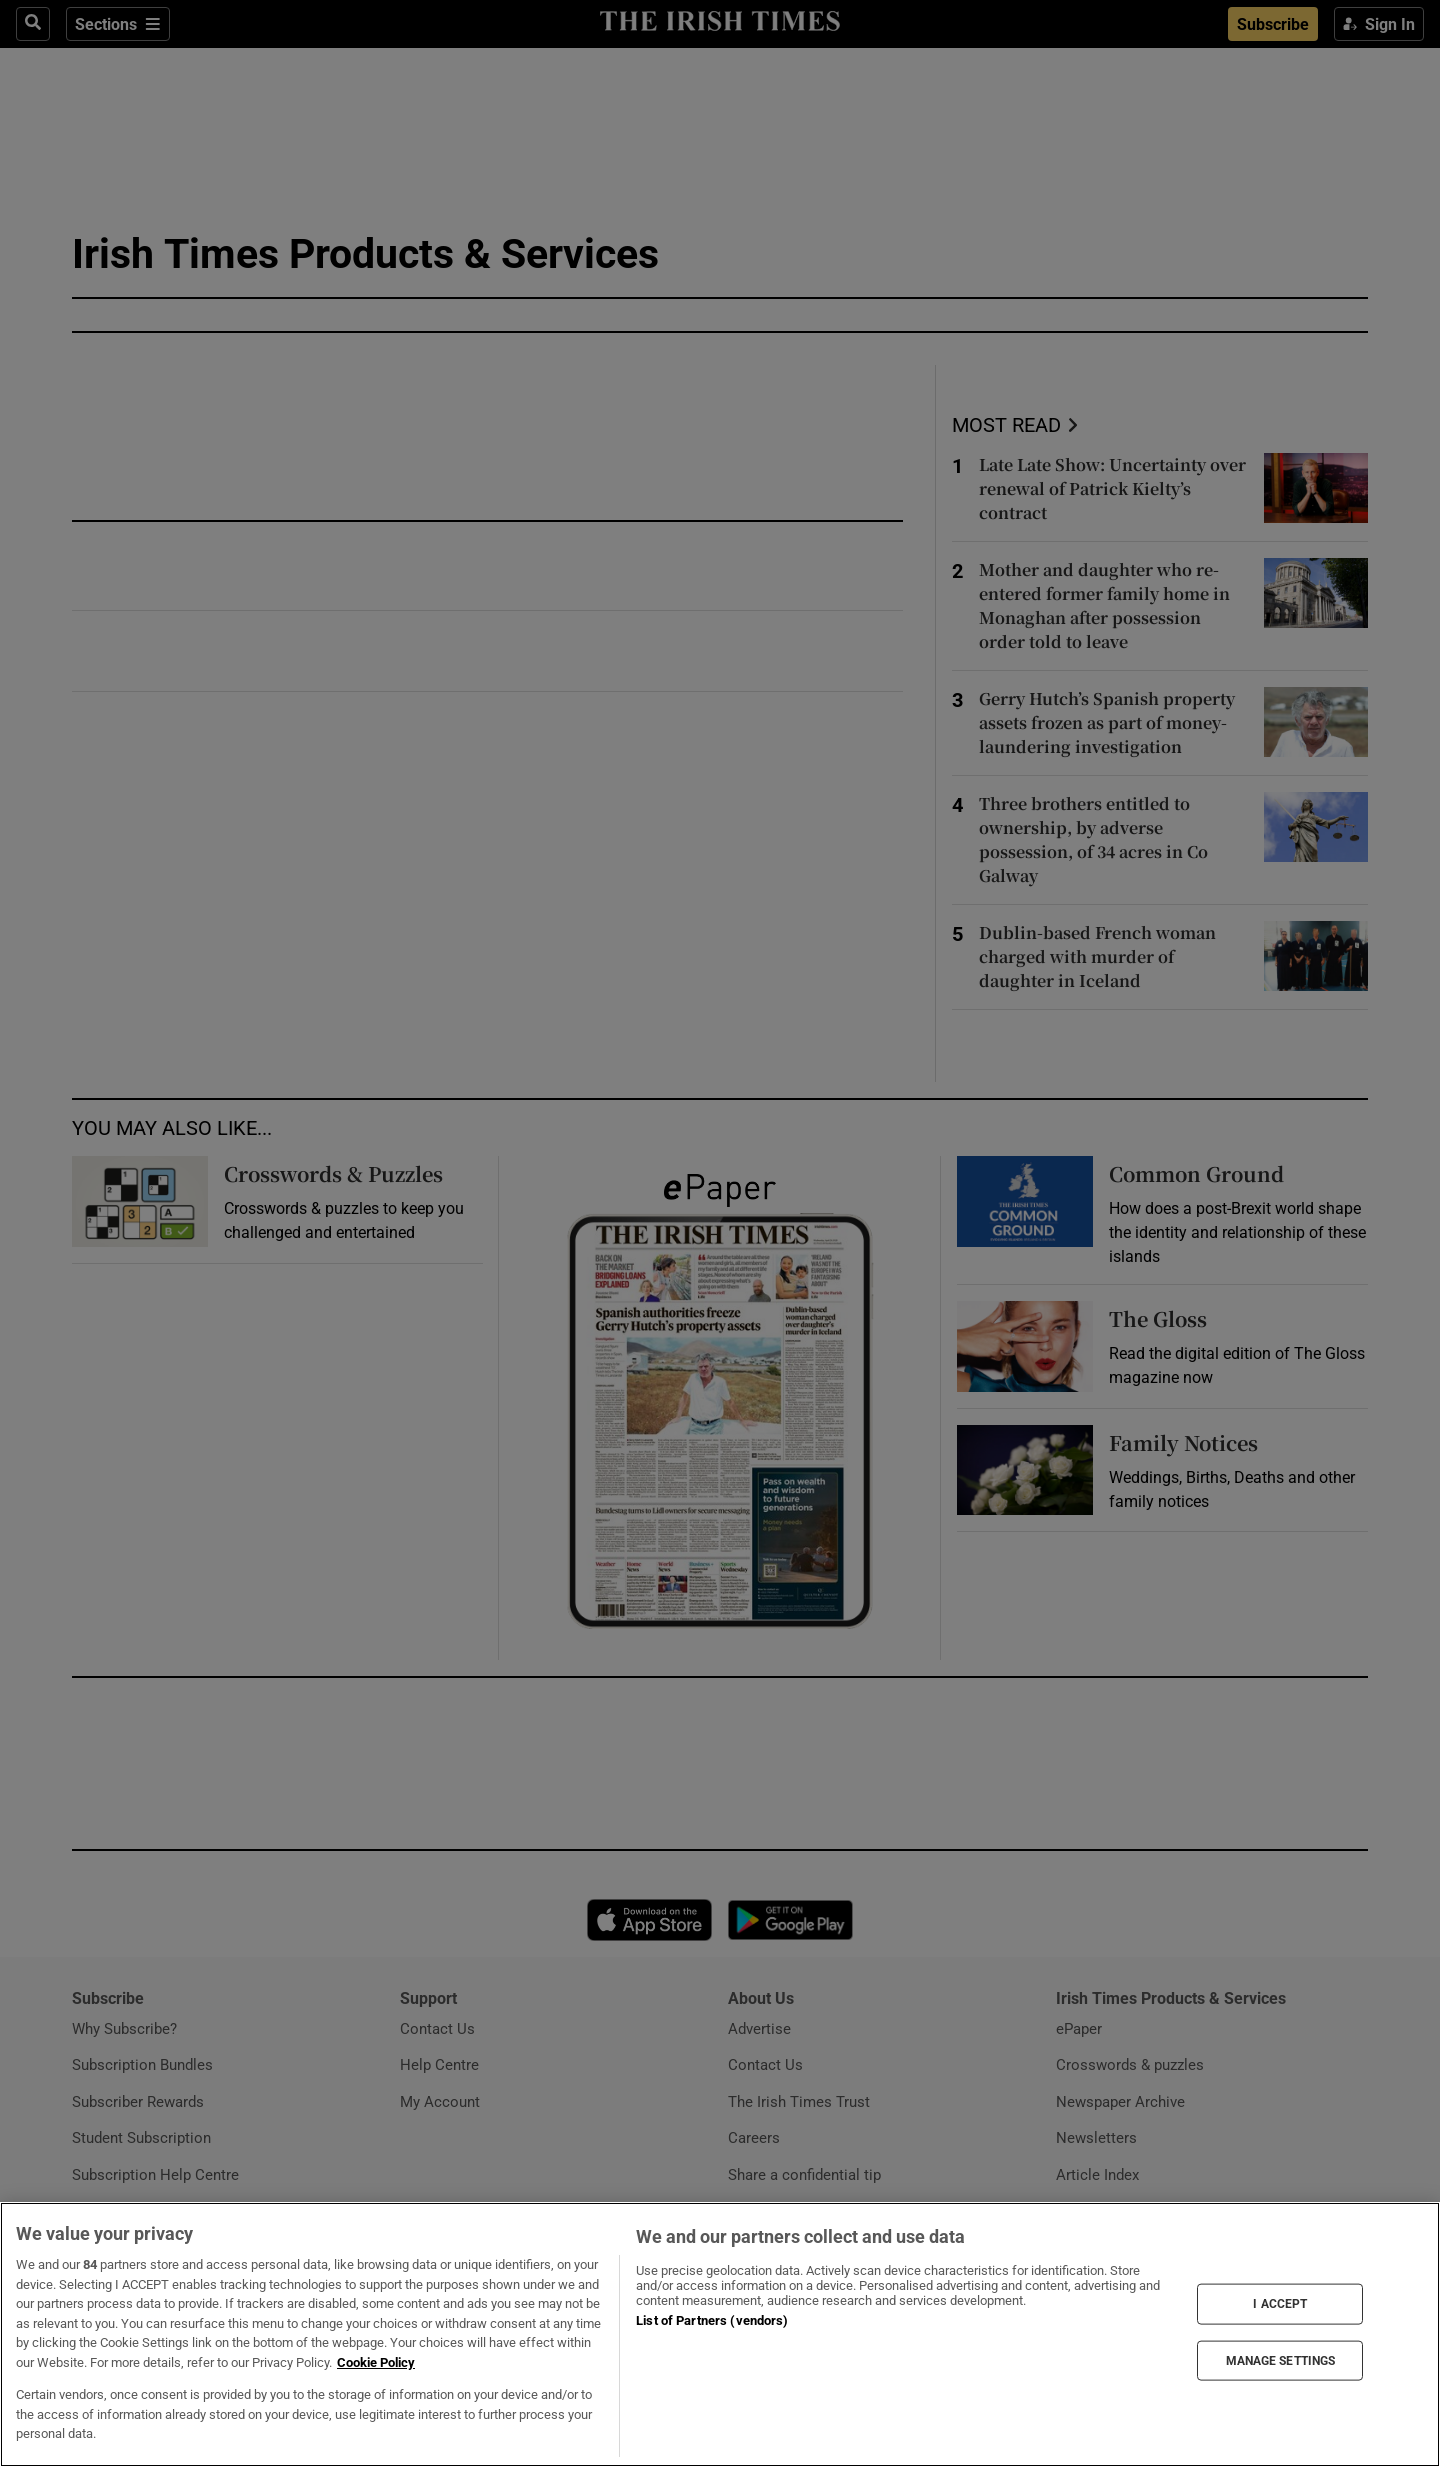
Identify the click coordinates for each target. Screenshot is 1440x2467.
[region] (720, 2334)
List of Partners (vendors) (712, 2320)
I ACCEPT (1280, 2304)
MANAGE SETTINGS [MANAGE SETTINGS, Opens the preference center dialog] (1281, 2360)
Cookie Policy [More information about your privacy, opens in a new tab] (376, 2362)
